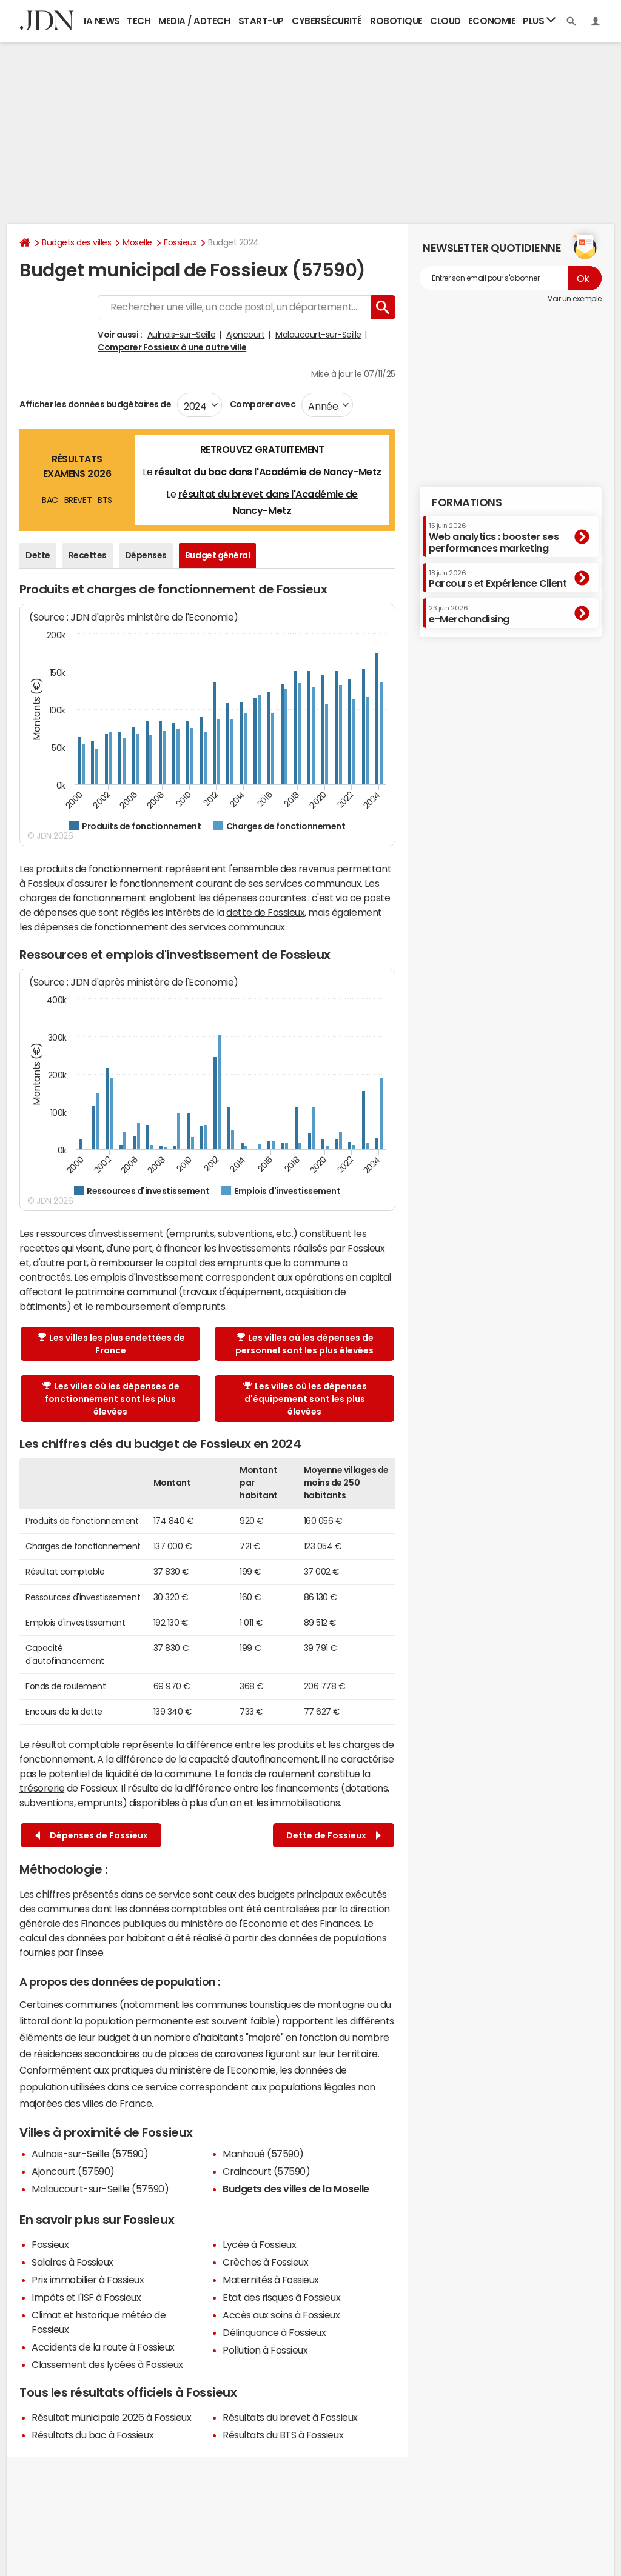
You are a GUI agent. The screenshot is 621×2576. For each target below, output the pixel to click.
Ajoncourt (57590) (73, 2171)
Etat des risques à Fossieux (281, 2297)
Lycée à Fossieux (259, 2244)
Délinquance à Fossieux (274, 2332)
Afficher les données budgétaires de (95, 404)
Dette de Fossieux (333, 1835)
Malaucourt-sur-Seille (318, 334)
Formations (467, 502)
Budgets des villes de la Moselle (296, 2189)
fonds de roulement (271, 1773)
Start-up (261, 20)
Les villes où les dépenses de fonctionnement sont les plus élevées (111, 1399)
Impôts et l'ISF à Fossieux (86, 2297)
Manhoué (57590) (263, 2153)
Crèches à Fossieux (265, 2262)
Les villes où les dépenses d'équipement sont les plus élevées (305, 1399)
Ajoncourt (245, 334)
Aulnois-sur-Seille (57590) (90, 2153)
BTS (105, 500)
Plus (539, 20)
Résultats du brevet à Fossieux (290, 2417)
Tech (138, 20)
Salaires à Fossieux (72, 2262)
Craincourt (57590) (266, 2171)
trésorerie (41, 1788)
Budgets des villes (76, 242)
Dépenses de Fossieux (91, 1835)
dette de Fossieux (265, 912)
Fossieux (180, 242)
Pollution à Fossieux (265, 2350)
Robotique (396, 20)
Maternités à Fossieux (271, 2279)
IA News (102, 20)
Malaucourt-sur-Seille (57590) (100, 2189)
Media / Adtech (194, 20)
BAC (50, 500)
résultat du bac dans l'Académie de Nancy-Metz (268, 471)
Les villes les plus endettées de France (111, 1344)
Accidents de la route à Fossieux (103, 2347)
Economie (491, 20)
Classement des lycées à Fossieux (107, 2364)
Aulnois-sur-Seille (181, 334)
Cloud (445, 20)
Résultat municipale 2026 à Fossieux (111, 2417)
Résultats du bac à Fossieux (92, 2435)
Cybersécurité (327, 20)
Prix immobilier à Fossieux (88, 2279)
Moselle (137, 242)
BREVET (78, 500)
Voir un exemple (575, 298)
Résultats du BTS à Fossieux (283, 2435)
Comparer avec (261, 404)
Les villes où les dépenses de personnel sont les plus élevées (304, 1344)
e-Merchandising (469, 614)
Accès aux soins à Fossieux (281, 2315)
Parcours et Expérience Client (497, 579)
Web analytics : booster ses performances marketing (494, 537)
